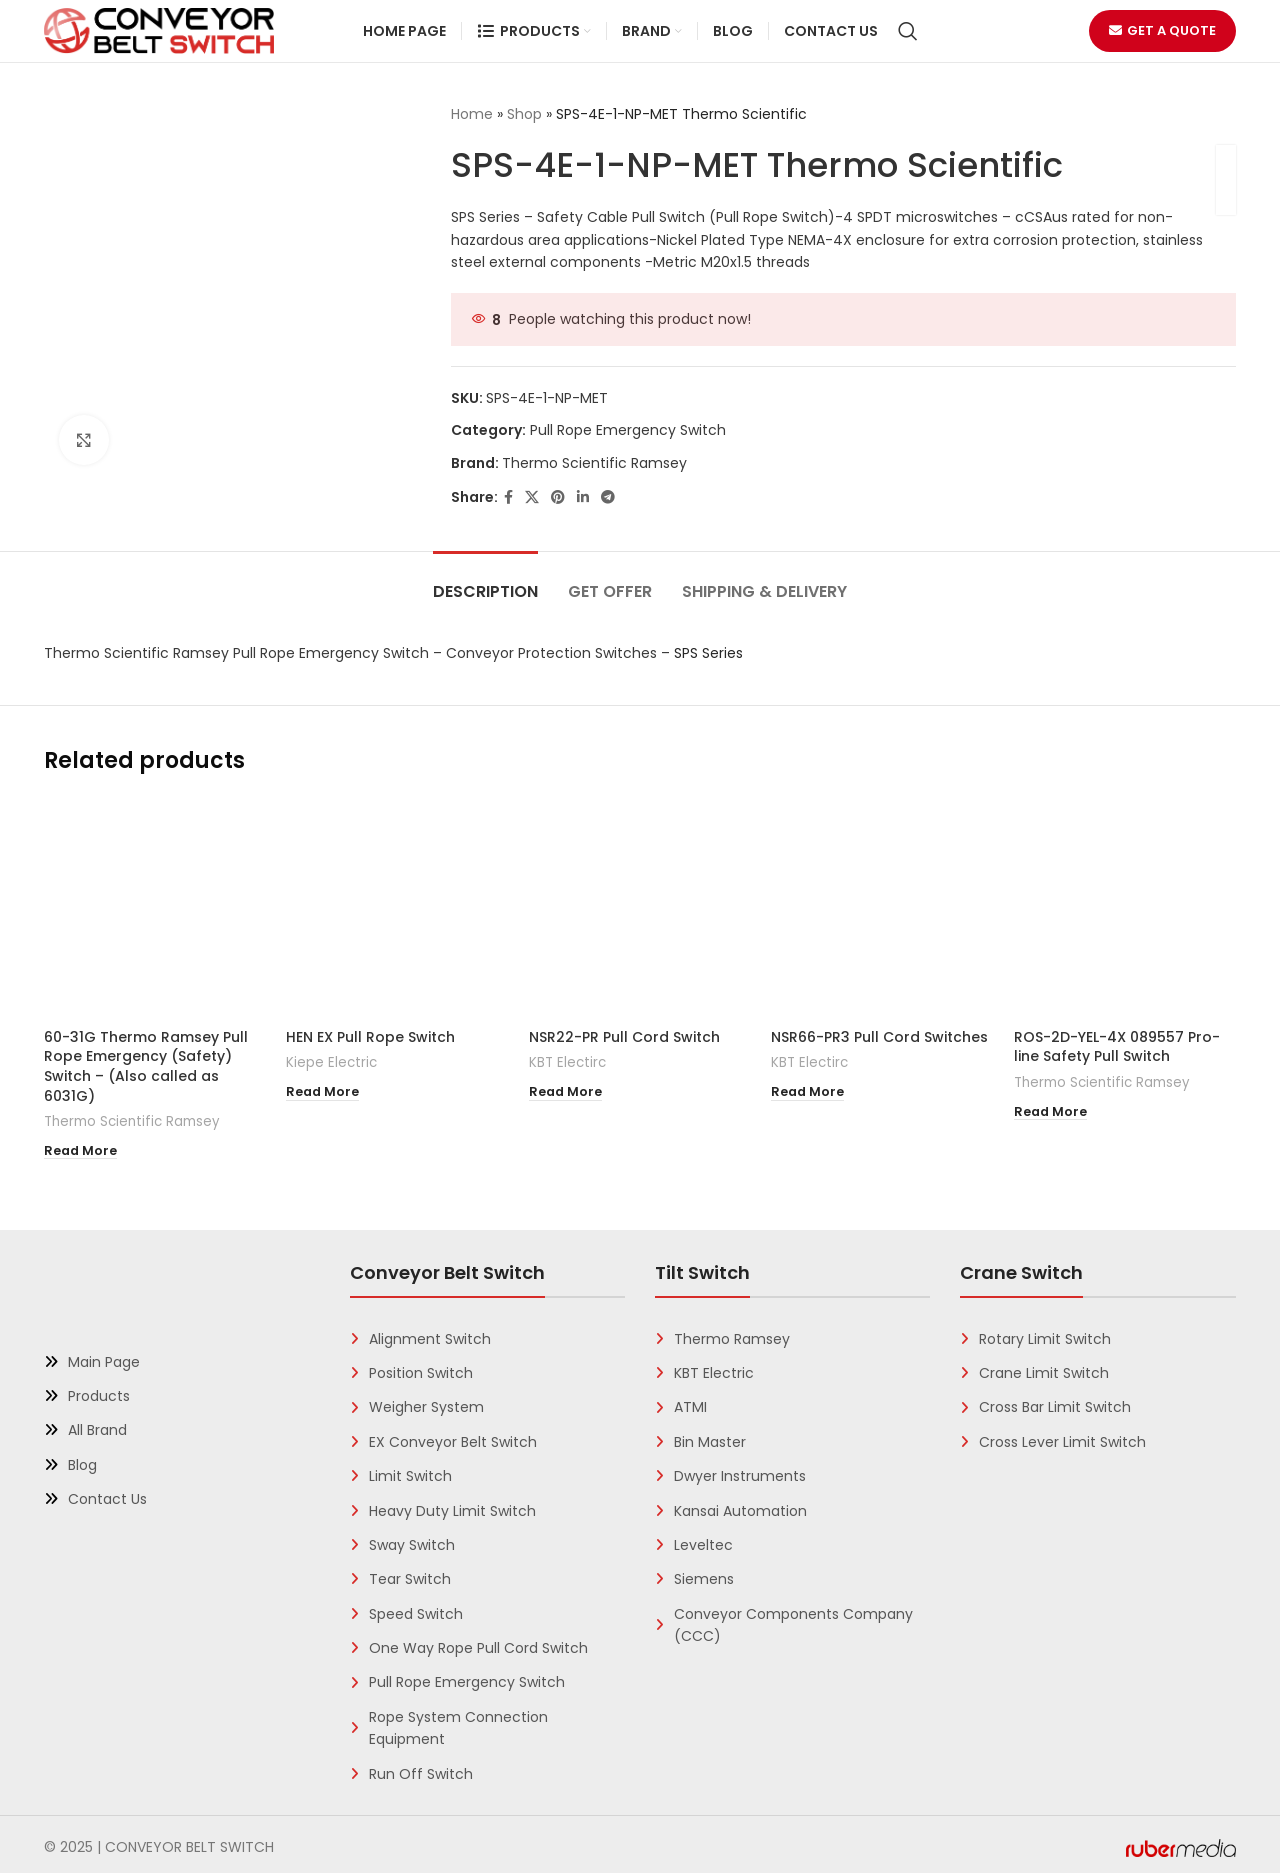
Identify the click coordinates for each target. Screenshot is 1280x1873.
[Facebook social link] (508, 497)
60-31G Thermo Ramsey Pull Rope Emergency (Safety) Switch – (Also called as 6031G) (146, 1066)
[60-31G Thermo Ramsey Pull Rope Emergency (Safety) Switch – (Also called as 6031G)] (155, 907)
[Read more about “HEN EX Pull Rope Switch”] (322, 1089)
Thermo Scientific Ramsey (594, 463)
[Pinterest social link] (558, 497)
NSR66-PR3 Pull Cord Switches (879, 1037)
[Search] (908, 31)
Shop (524, 114)
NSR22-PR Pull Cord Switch (624, 1037)
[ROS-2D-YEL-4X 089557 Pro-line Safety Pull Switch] (1125, 907)
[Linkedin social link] (583, 497)
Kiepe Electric (331, 1063)
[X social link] (532, 497)
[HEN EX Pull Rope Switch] (397, 907)
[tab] (485, 581)
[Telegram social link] (608, 497)
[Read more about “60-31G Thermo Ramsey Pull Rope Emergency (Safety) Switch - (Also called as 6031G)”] (80, 1148)
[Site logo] (159, 30)
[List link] (182, 1356)
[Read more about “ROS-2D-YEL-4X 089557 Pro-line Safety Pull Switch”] (1050, 1109)
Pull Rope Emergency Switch (628, 430)
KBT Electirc (567, 1063)
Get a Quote (1162, 30)
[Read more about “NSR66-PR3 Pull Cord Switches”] (807, 1089)
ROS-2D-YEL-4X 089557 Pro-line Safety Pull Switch (1117, 1047)
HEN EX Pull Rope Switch (370, 1037)
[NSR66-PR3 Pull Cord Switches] (882, 907)
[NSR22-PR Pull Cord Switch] (640, 907)
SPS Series (708, 653)
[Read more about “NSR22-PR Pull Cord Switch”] (565, 1089)
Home (472, 114)
